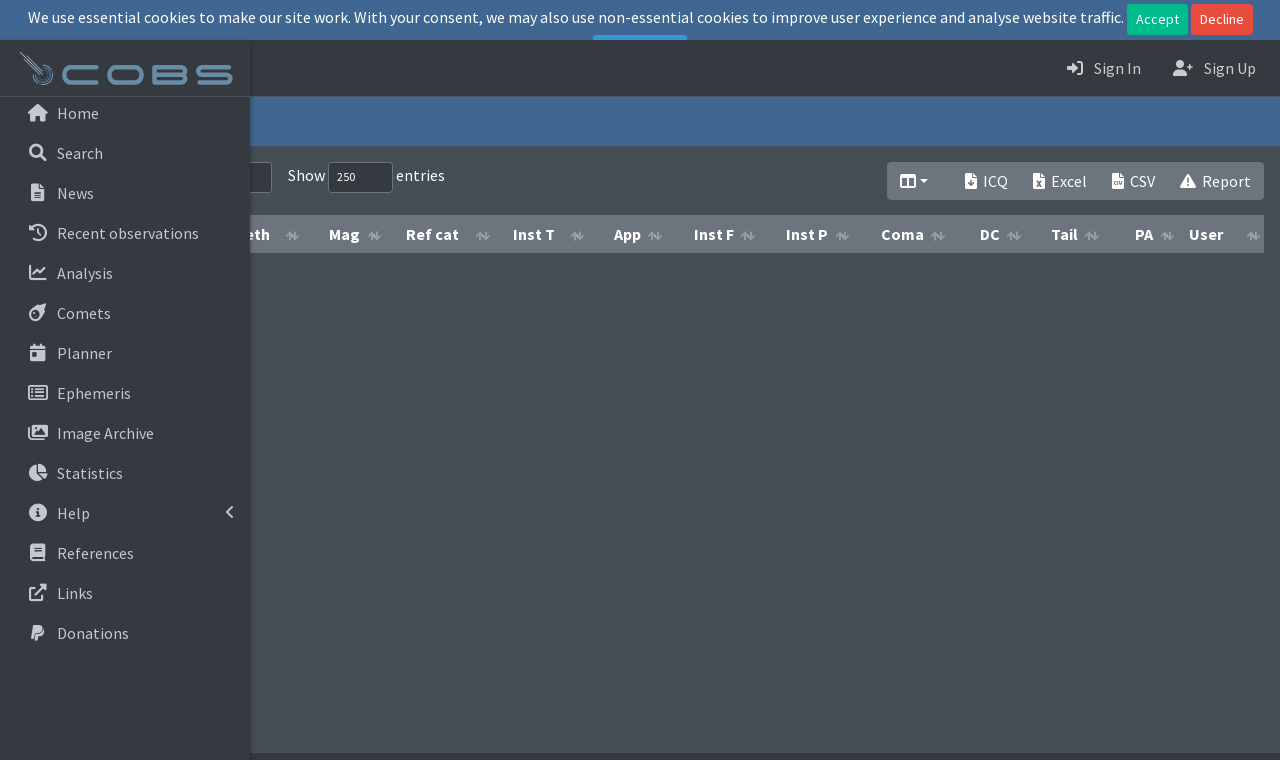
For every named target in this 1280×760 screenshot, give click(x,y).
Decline (1222, 19)
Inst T (695, 234)
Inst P (924, 234)
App (777, 234)
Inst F (847, 234)
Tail (1161, 234)
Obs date (364, 234)
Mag (533, 234)
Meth (453, 234)
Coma (1002, 234)
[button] (281, 68)
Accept (1157, 19)
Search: (391, 177)
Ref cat (611, 234)
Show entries (610, 177)
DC (1090, 234)
